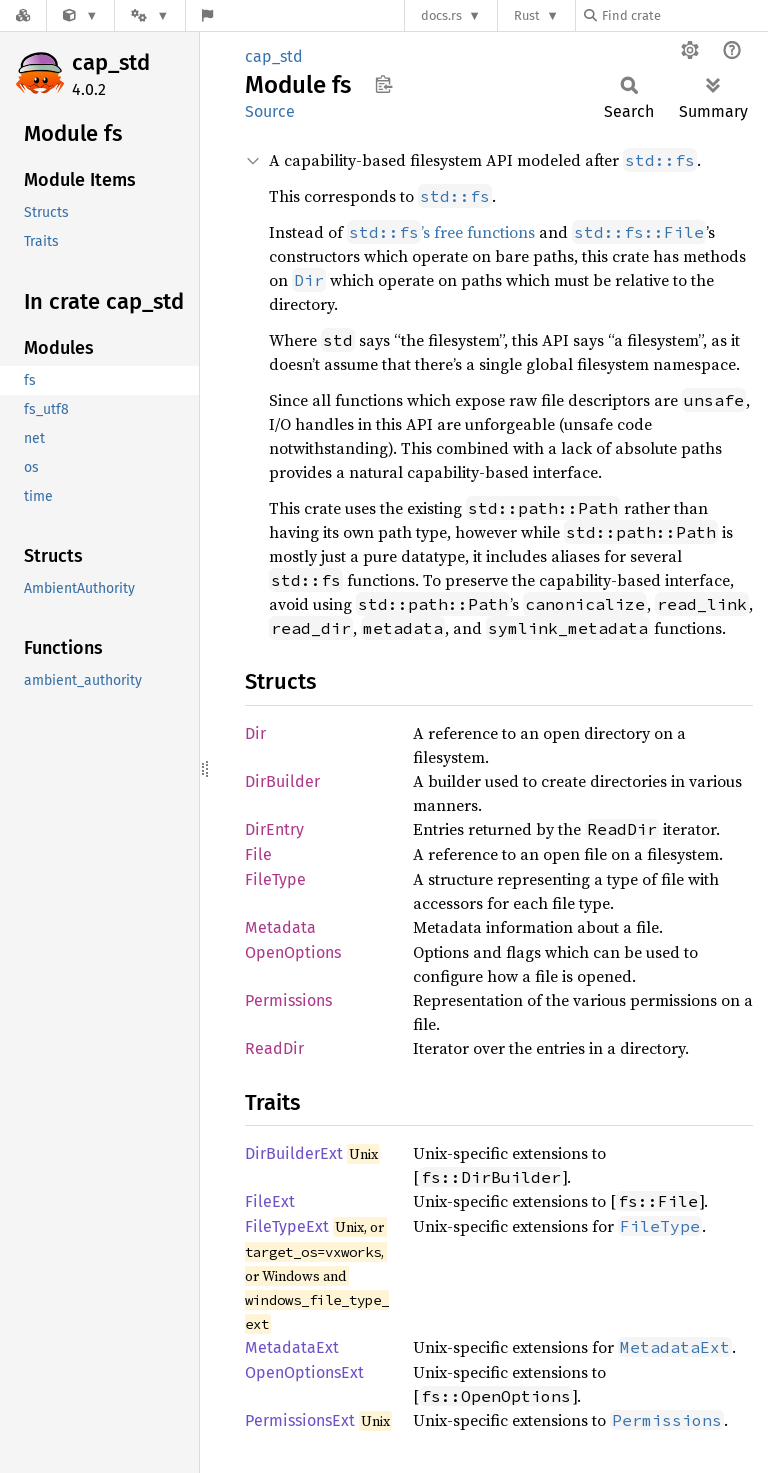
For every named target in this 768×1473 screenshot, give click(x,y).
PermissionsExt (300, 1420)
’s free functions (441, 232)
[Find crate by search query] (684, 15)
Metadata (280, 927)
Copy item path (383, 84)
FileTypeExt (287, 1226)
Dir (255, 733)
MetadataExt (292, 1347)
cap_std (111, 62)
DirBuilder (282, 781)
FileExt (270, 1201)
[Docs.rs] (23, 15)
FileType (275, 879)
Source (270, 111)
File (258, 854)
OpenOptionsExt (304, 1372)
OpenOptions (293, 952)
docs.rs (441, 15)
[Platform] (150, 15)
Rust (527, 15)
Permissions (288, 1000)
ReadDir (274, 1048)
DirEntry (274, 829)
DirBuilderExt (294, 1153)
